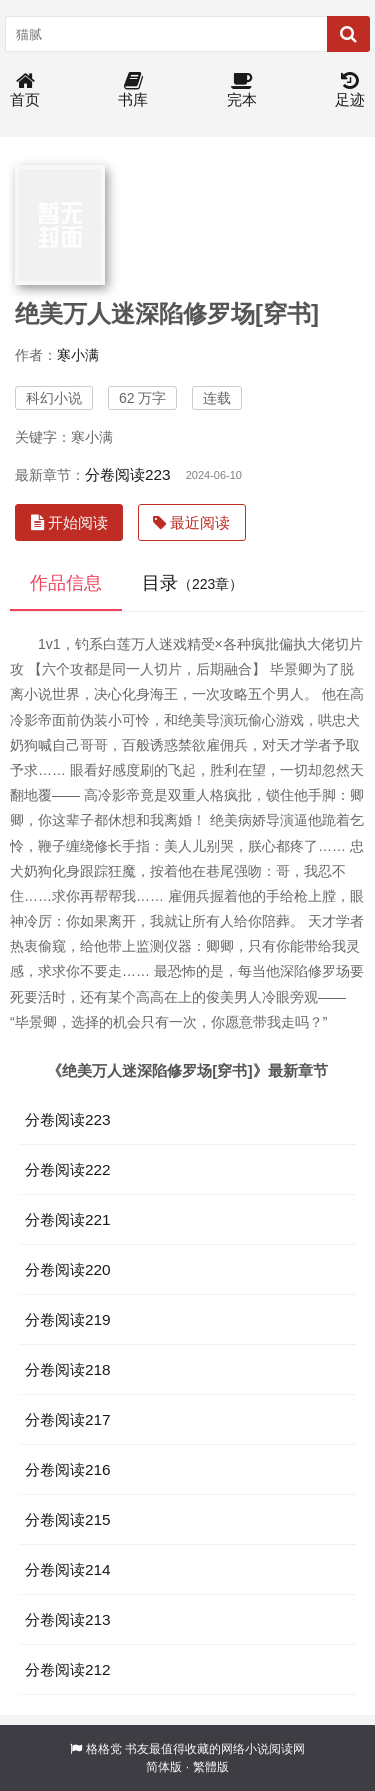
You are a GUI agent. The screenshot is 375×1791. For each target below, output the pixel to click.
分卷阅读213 (68, 1619)
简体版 (164, 1767)
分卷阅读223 (128, 474)
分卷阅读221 (68, 1219)
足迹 (350, 90)
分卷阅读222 (68, 1169)
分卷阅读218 (68, 1369)
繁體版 (211, 1767)
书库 (133, 90)
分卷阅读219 (68, 1319)
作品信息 (66, 583)
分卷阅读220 (68, 1269)
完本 (242, 90)
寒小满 (78, 355)
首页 (25, 90)
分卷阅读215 (68, 1519)
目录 (192, 583)
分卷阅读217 (68, 1419)
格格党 (104, 1749)
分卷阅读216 (68, 1469)
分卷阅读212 (68, 1669)
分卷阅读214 (68, 1569)
